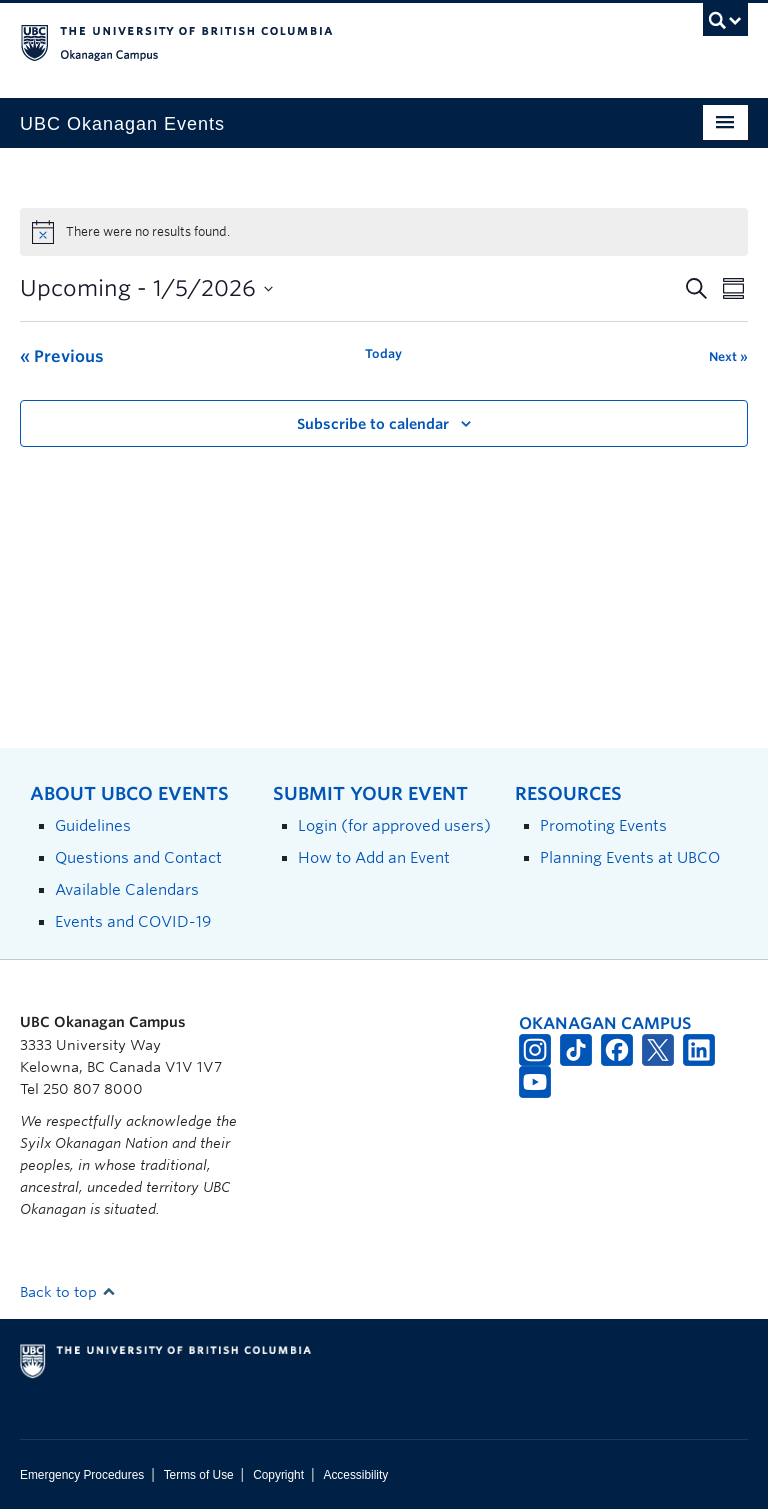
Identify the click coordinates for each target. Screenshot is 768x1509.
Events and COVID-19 (133, 921)
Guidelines (93, 825)
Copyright (278, 1475)
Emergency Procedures (82, 1475)
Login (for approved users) (394, 825)
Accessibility (355, 1475)
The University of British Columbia (329, 41)
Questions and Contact (138, 857)
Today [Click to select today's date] (383, 353)
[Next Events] (728, 357)
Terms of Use (199, 1475)
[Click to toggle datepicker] (146, 288)
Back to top (68, 1292)
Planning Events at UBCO (630, 857)
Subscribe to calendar (373, 424)
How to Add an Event (374, 857)
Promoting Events (603, 825)
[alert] (384, 232)
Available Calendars (127, 889)
